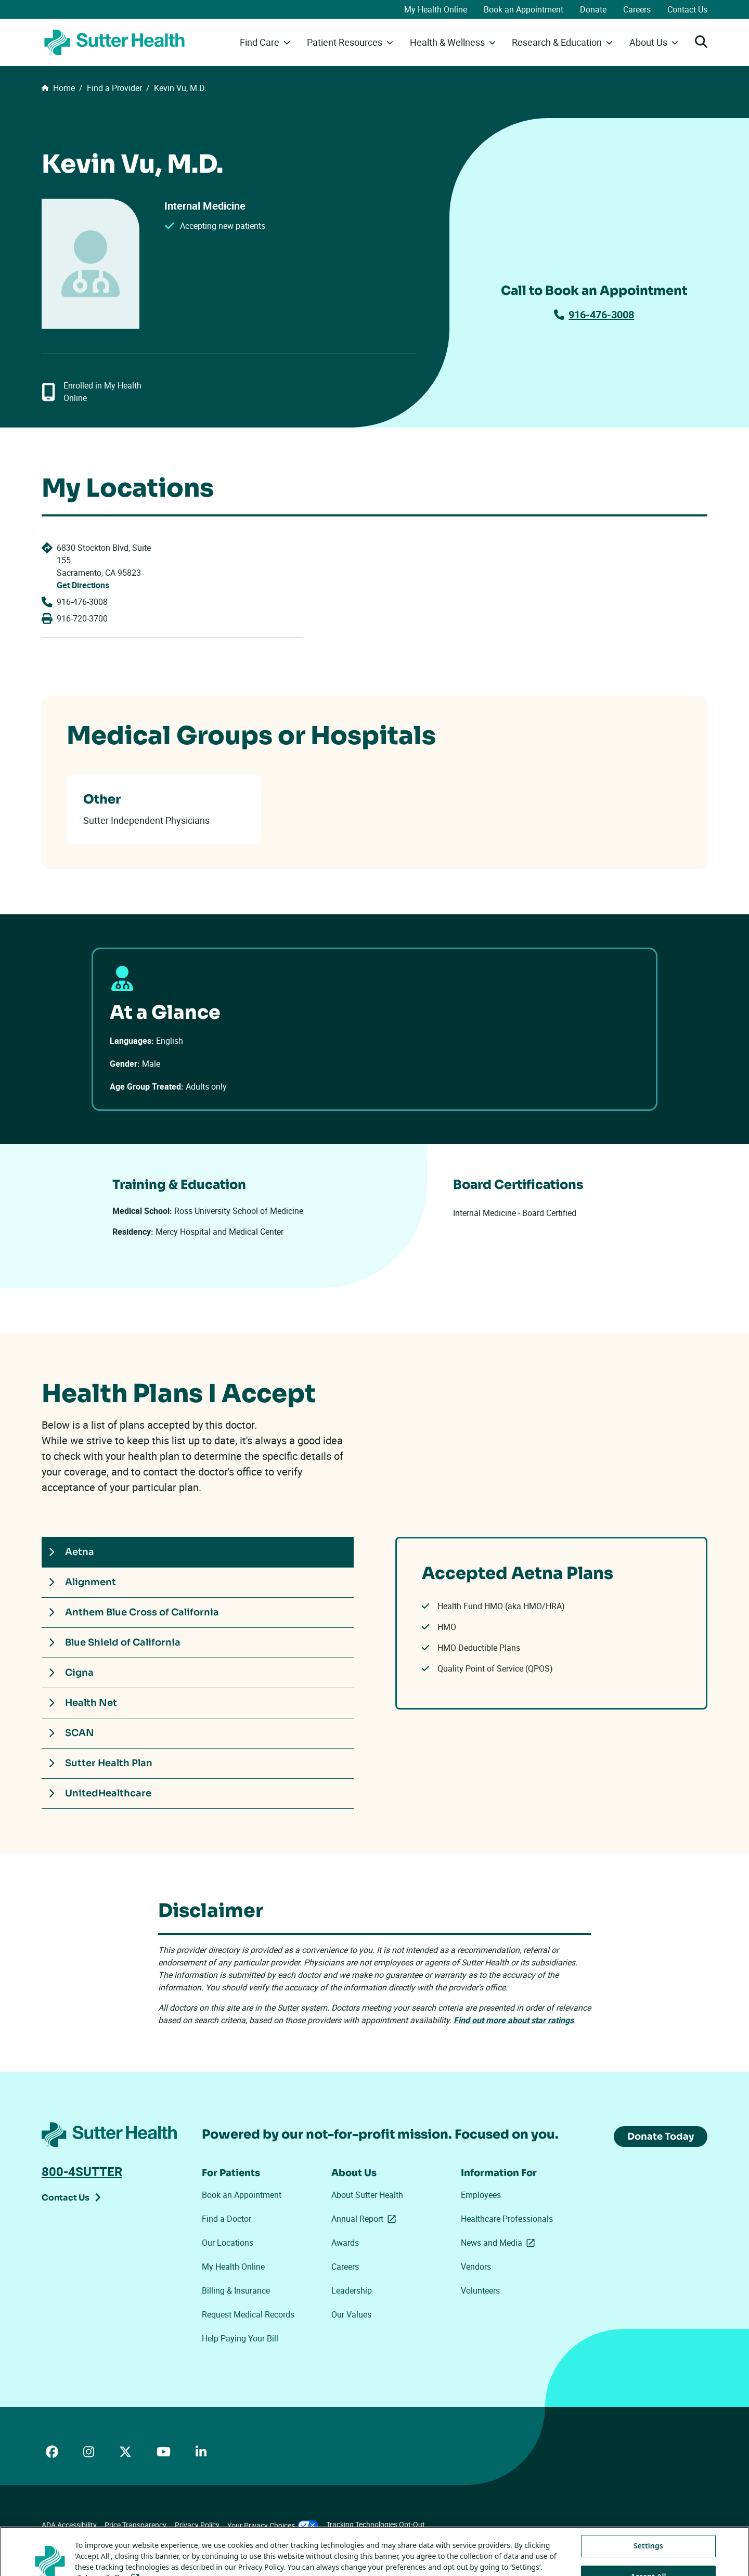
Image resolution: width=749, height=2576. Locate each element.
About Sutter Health (367, 2194)
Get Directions (83, 585)
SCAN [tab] (71, 1733)
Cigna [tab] (71, 1672)
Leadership (351, 2290)
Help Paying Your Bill (240, 2338)
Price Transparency (135, 2525)
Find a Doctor (226, 2218)
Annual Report (365, 2218)
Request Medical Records (248, 2314)
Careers (637, 9)
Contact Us (687, 9)
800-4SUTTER (82, 2171)
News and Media (500, 2242)
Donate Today (660, 2136)
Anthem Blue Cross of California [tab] (133, 1612)
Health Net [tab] (82, 1702)
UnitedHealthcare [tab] (99, 1793)
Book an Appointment (523, 9)
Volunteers (480, 2290)
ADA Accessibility (69, 2525)
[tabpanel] (551, 1623)
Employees (481, 2194)
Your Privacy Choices (272, 2525)
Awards (345, 2242)
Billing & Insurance (236, 2290)
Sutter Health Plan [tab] (100, 1763)
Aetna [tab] (71, 1552)
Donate (593, 9)
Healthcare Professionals (507, 2218)
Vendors (476, 2266)
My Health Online (435, 9)
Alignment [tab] (82, 1582)
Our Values (351, 2314)
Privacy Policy (197, 2525)
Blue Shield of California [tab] (114, 1642)
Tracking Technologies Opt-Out (375, 2524)
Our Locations (227, 2242)
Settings (648, 2562)
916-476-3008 (594, 314)
